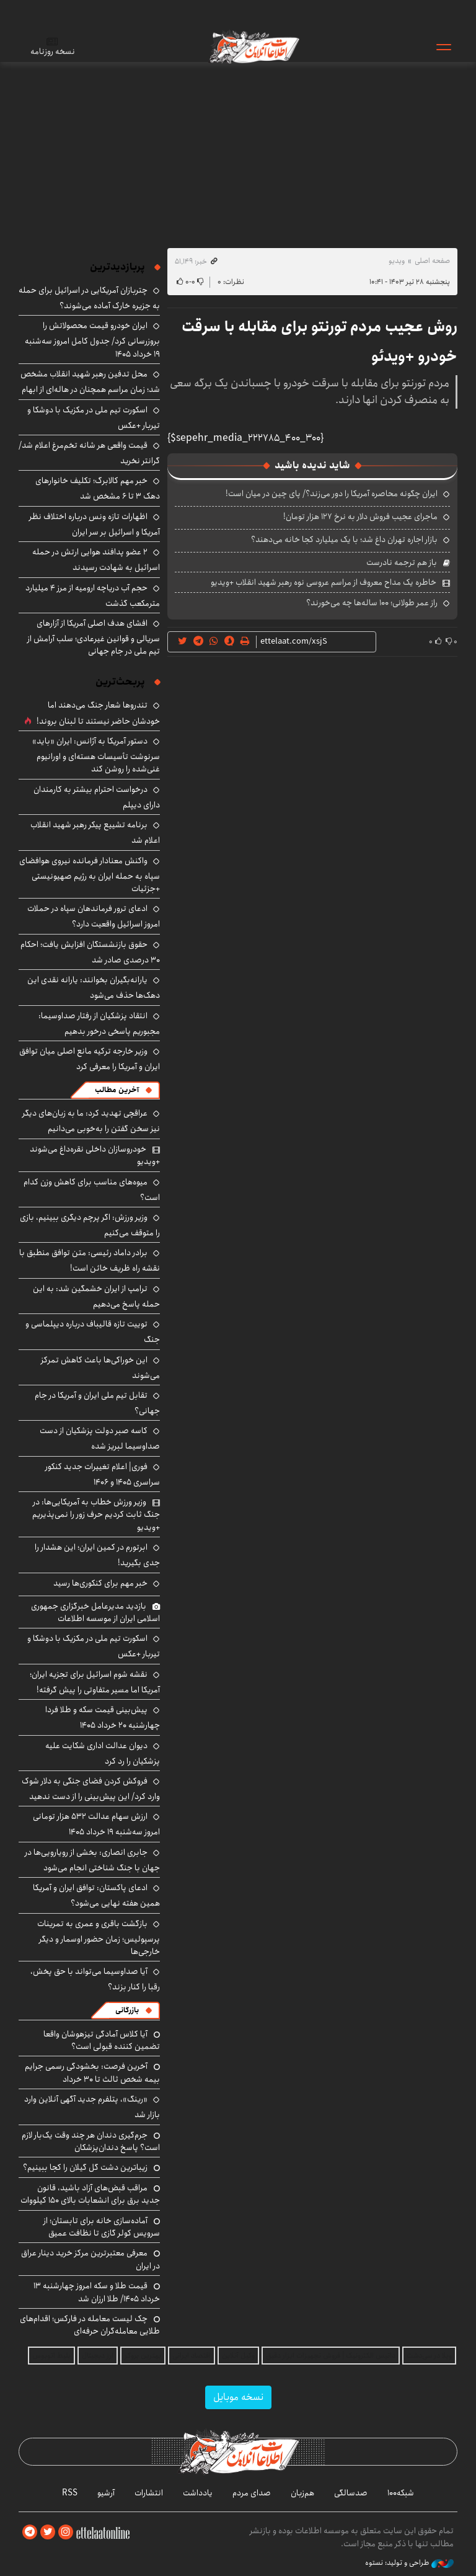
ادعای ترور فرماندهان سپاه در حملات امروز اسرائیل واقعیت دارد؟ (93, 916)
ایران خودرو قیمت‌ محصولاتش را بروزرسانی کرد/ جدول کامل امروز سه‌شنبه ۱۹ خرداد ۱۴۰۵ (92, 339)
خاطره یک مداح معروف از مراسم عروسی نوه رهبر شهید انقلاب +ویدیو (323, 582)
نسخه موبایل (238, 2397)
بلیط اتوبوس (51, 2355)
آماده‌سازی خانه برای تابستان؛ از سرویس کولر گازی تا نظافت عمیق (101, 2227)
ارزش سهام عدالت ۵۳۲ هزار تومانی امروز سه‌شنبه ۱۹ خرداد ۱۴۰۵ (96, 1824)
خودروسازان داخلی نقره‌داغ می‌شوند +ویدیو (95, 1155)
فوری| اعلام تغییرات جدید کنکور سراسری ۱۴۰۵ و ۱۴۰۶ (102, 1474)
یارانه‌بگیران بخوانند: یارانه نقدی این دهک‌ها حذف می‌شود (93, 987)
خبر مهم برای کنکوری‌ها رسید (100, 1583)
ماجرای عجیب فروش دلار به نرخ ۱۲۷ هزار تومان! (360, 516)
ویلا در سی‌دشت (429, 2355)
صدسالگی (351, 2493)
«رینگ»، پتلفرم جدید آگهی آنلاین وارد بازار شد (92, 2106)
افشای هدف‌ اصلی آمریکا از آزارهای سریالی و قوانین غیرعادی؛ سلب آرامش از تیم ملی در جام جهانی (93, 637)
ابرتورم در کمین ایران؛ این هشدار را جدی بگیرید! (97, 1555)
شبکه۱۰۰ (400, 2493)
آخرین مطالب (117, 1090)
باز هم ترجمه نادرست (401, 562)
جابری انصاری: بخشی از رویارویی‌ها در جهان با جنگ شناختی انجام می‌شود (92, 1860)
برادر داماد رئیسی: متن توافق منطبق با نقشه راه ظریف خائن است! (89, 1260)
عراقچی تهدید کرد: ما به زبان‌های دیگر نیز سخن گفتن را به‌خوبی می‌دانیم (91, 1120)
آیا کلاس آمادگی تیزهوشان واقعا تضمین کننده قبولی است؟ (101, 2040)
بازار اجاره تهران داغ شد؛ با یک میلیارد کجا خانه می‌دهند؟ (344, 539)
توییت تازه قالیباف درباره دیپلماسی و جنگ (92, 1331)
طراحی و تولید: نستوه (409, 2563)
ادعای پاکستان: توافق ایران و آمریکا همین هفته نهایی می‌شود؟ (96, 1895)
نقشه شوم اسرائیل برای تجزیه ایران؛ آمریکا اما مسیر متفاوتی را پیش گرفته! (95, 1682)
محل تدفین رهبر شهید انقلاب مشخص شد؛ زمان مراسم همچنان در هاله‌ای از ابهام (90, 381)
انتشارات (148, 2493)
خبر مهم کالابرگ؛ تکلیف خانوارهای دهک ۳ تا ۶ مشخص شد (97, 488)
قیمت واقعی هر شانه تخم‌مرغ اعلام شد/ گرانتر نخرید (89, 453)
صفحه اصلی (432, 261)
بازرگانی (127, 2010)
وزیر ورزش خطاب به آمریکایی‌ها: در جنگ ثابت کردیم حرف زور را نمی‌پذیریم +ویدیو (96, 1514)
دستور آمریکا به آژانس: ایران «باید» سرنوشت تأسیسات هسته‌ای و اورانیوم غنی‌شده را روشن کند (96, 755)
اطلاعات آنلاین (253, 46)
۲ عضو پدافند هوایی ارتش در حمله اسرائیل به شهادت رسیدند (96, 559)
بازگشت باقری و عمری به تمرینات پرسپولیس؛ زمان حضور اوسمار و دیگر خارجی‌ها (98, 1937)
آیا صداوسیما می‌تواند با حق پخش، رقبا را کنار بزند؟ (95, 1979)
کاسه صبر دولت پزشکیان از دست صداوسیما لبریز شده (100, 1438)
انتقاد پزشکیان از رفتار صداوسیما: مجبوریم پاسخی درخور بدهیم (99, 1023)
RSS (69, 2493)
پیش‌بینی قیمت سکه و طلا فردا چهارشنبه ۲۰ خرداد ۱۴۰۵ (102, 1717)
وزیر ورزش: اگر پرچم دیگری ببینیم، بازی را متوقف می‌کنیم (90, 1225)
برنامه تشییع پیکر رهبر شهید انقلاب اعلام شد (95, 832)
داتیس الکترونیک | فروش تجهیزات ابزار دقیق (330, 2355)
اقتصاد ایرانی (191, 2355)
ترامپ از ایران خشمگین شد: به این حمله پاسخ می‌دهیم (96, 1296)
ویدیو (397, 261)
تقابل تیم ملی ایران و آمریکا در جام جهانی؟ (97, 1403)
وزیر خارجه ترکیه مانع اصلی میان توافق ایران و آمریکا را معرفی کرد (89, 1058)
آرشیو (106, 2493)
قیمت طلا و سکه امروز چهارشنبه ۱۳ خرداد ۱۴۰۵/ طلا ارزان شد (96, 2292)
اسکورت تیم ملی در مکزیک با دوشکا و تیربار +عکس (93, 417)
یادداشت (198, 2493)
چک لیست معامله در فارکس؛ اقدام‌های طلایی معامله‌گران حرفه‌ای (90, 2325)
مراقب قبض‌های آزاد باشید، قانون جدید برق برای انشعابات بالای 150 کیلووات (90, 2194)
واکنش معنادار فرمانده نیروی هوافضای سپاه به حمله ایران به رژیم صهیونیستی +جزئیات (89, 874)
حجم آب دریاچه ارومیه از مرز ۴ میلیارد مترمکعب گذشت (92, 595)
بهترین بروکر (143, 2355)
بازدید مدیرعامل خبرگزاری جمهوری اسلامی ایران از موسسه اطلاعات (95, 1612)
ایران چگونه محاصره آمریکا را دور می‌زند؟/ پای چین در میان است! (332, 493)
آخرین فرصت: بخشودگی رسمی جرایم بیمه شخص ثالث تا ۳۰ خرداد (92, 2072)
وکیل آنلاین (238, 2355)
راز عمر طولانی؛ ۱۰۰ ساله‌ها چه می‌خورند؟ (372, 603)
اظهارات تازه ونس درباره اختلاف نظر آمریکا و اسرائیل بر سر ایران (94, 524)
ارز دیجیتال (97, 2355)
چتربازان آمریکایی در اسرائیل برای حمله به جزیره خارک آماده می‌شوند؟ (89, 298)
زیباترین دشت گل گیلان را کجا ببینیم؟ (85, 2167)
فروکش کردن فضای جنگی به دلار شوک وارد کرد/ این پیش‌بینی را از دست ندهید (91, 1788)
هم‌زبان (302, 2493)
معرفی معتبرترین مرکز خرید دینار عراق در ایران (90, 2259)
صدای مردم (251, 2493)
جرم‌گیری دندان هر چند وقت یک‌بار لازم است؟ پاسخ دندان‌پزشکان (91, 2141)
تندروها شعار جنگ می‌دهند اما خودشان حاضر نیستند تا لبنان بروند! (98, 713)
